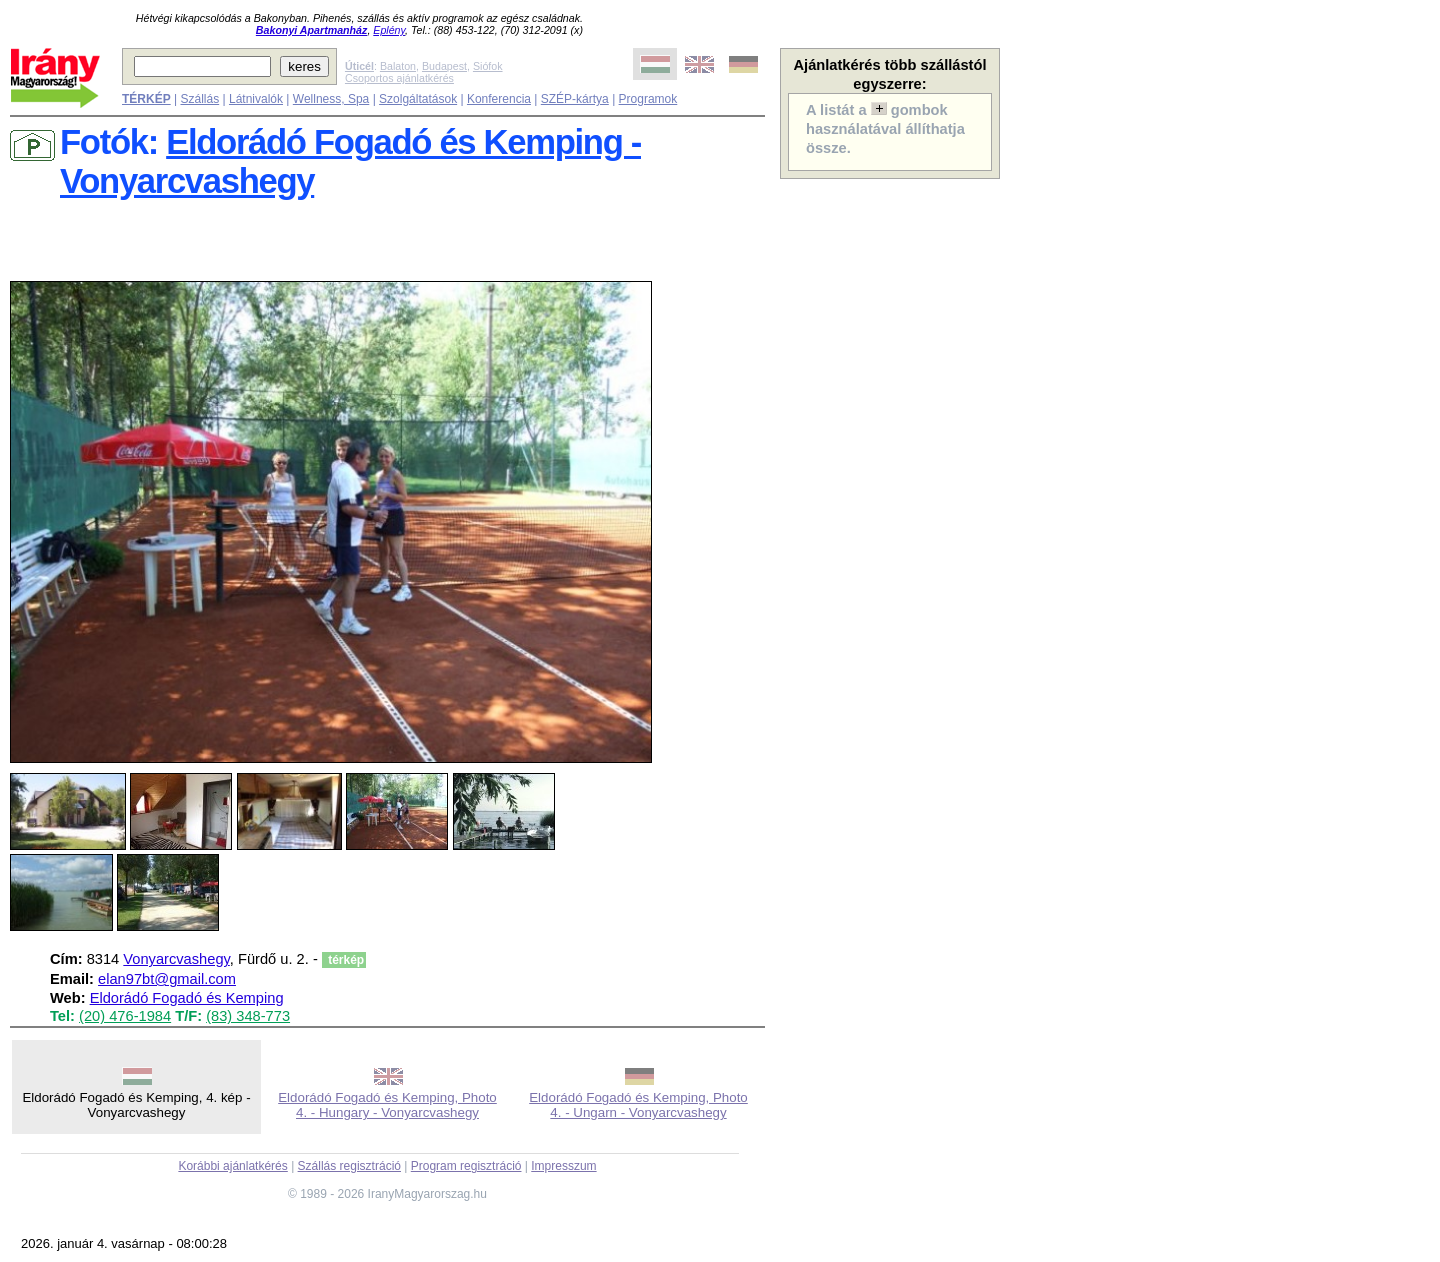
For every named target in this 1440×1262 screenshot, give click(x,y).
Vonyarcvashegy (176, 959)
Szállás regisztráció (349, 1166)
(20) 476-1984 (125, 1016)
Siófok (488, 66)
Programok (648, 99)
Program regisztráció (466, 1166)
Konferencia (499, 99)
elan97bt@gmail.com (167, 979)
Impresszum (563, 1166)
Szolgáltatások (418, 99)
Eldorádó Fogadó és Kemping (187, 998)
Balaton (398, 66)
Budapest (444, 66)
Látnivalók (256, 99)
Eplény (389, 30)
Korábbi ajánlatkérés (232, 1166)
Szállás (199, 99)
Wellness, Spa (331, 99)
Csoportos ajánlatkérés (399, 78)
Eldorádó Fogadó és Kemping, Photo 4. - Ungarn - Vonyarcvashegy (638, 1105)
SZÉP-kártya (575, 99)
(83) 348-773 (248, 1016)
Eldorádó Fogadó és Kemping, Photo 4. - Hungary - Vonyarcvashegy (387, 1105)
